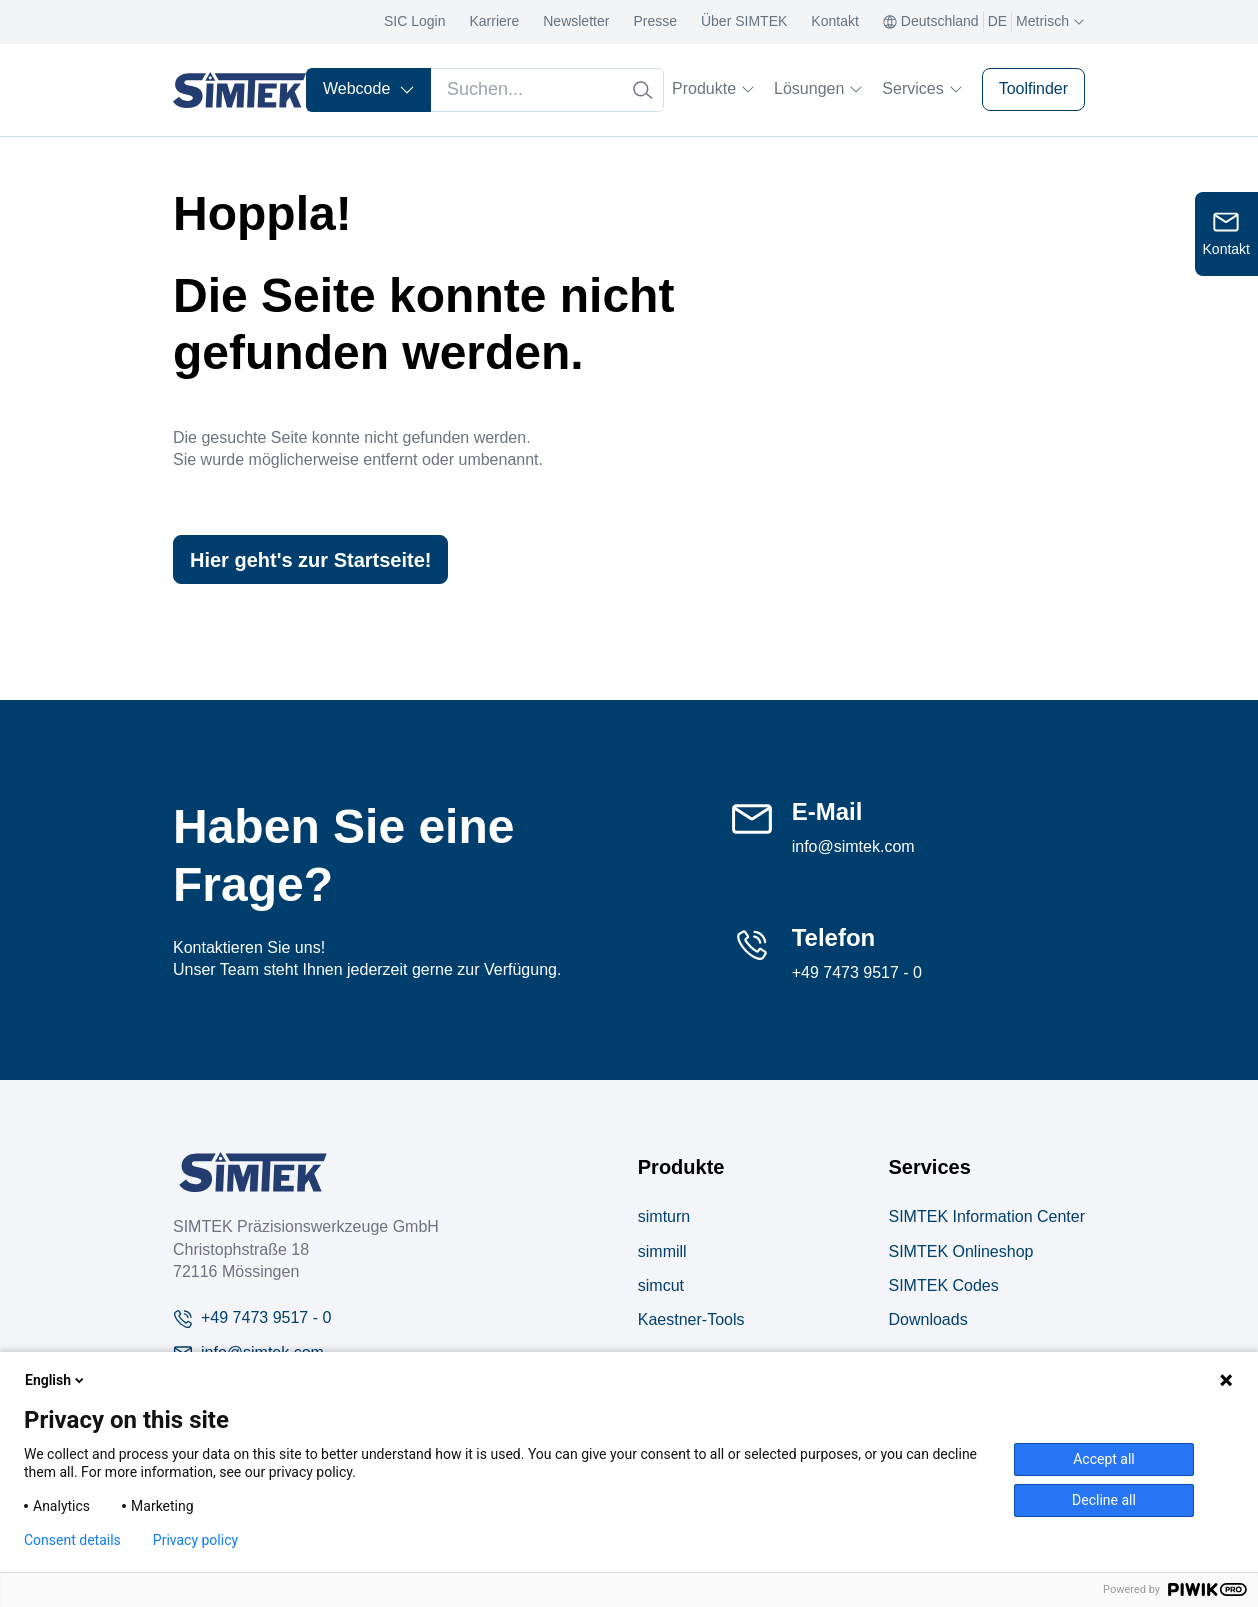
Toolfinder (1033, 88)
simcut (661, 1285)
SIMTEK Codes (943, 1285)
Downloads (927, 1319)
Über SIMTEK (744, 21)
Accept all (1104, 1459)
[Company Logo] (253, 1172)
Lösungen (818, 88)
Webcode (369, 88)
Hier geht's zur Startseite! (310, 560)
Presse (655, 21)
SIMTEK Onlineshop (960, 1251)
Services (921, 88)
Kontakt (834, 21)
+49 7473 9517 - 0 (857, 972)
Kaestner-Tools (691, 1319)
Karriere (494, 21)
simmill (662, 1251)
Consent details (72, 1540)
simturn (664, 1216)
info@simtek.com (853, 846)
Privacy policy (195, 1540)
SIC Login (414, 21)
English (56, 1380)
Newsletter (576, 21)
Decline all (1104, 1500)
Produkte (713, 88)
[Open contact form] (1226, 234)
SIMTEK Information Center (986, 1216)
